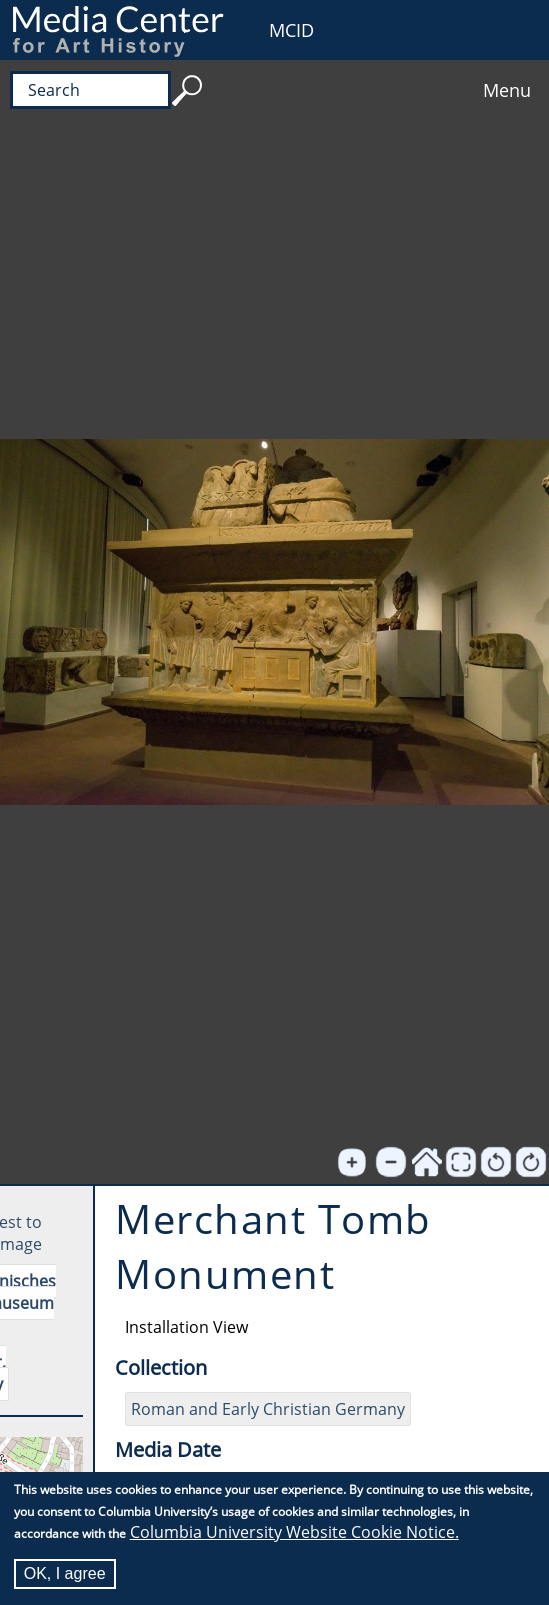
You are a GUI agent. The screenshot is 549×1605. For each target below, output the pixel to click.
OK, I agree (65, 1573)
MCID (291, 30)
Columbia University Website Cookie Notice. (294, 1532)
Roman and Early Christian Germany (268, 1409)
